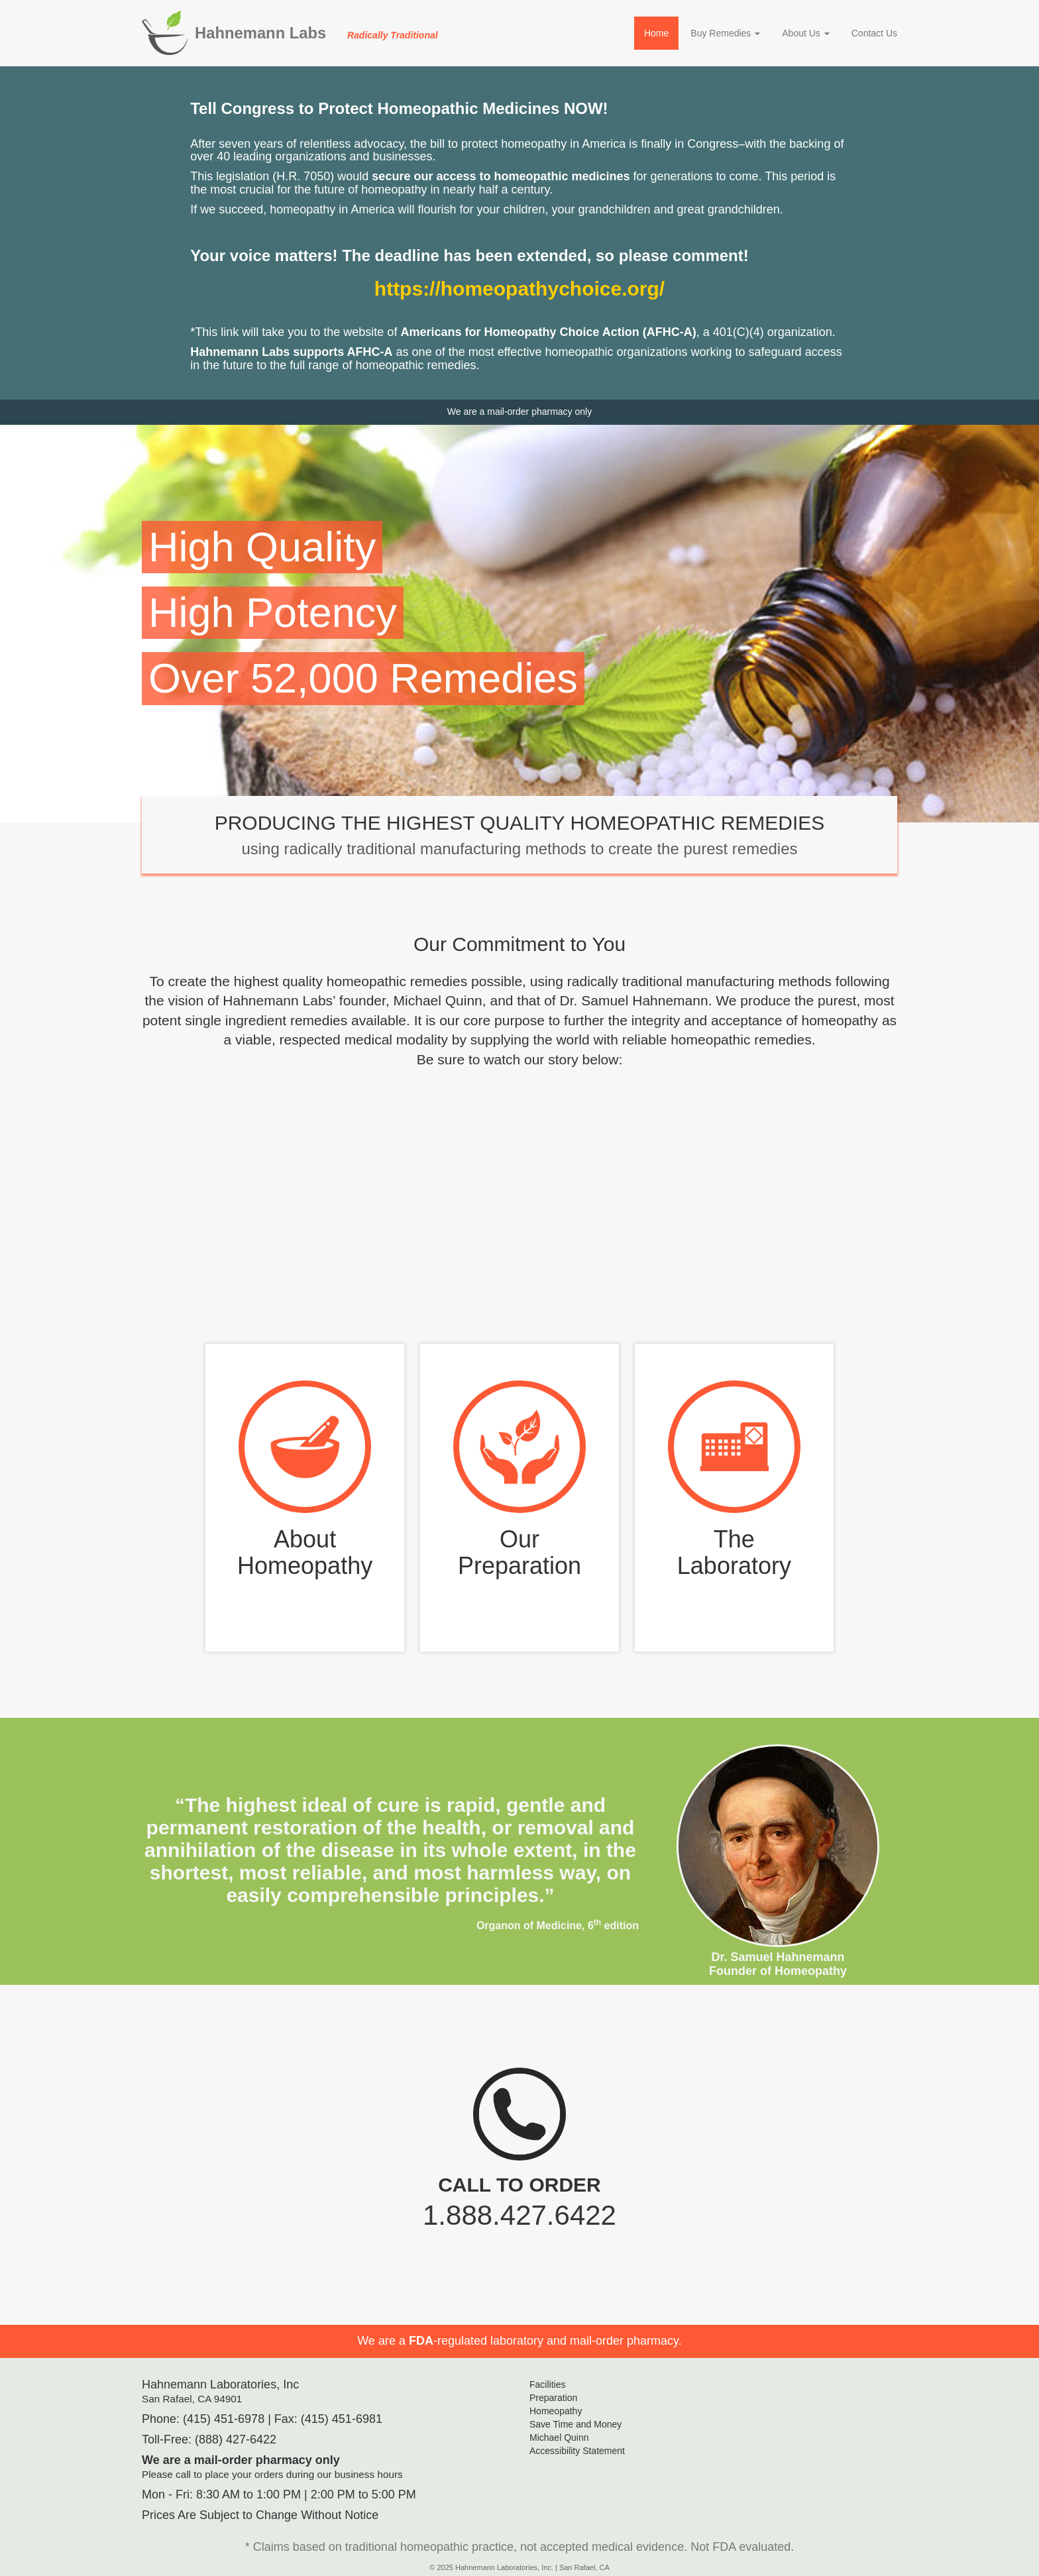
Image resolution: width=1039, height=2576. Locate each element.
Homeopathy (555, 2411)
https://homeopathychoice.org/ (519, 289)
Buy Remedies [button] (725, 33)
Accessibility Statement (577, 2450)
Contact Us (874, 33)
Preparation (553, 2397)
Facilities (547, 2384)
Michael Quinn (559, 2437)
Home (656, 33)
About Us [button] (805, 33)
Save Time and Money (575, 2424)
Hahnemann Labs (316, 33)
